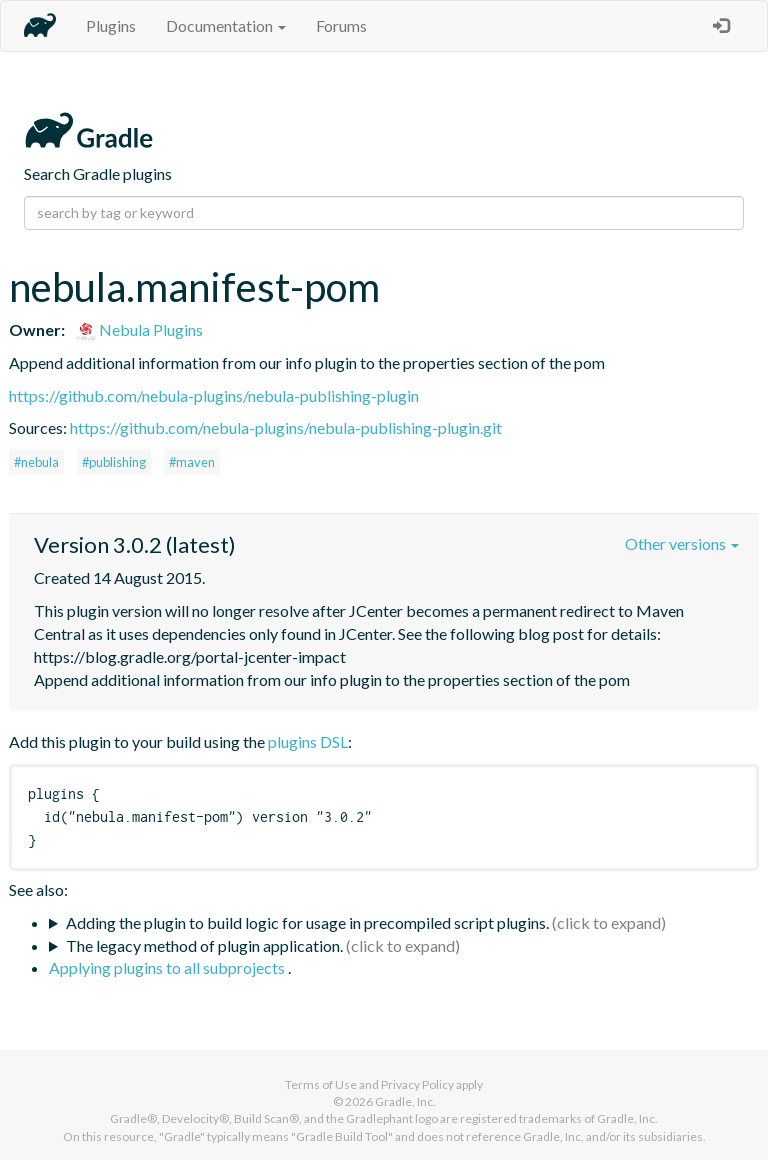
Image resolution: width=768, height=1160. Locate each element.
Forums (341, 25)
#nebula (36, 462)
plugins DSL (308, 741)
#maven (192, 462)
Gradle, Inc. (405, 1101)
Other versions (682, 543)
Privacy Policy (417, 1084)
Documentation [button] (226, 25)
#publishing (114, 462)
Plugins (111, 25)
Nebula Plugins (139, 329)
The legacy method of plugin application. (204, 945)
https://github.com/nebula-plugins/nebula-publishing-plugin (214, 395)
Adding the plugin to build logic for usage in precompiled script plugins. (307, 922)
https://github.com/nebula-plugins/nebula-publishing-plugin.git (286, 427)
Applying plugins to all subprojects (168, 967)
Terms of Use (321, 1084)
